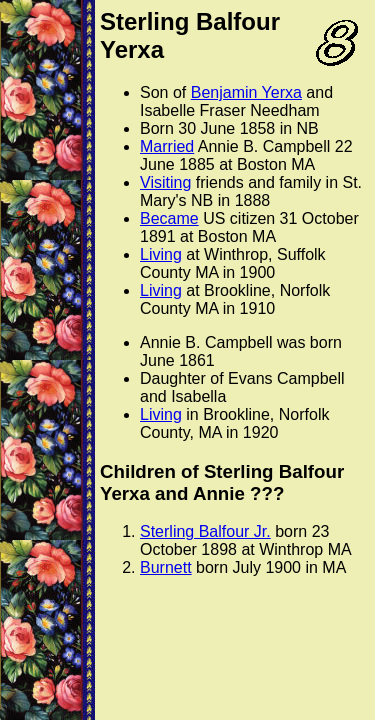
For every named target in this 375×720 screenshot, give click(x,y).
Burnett (166, 567)
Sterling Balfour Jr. (205, 531)
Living (161, 254)
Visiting (165, 182)
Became (169, 218)
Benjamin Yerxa (246, 92)
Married (167, 146)
